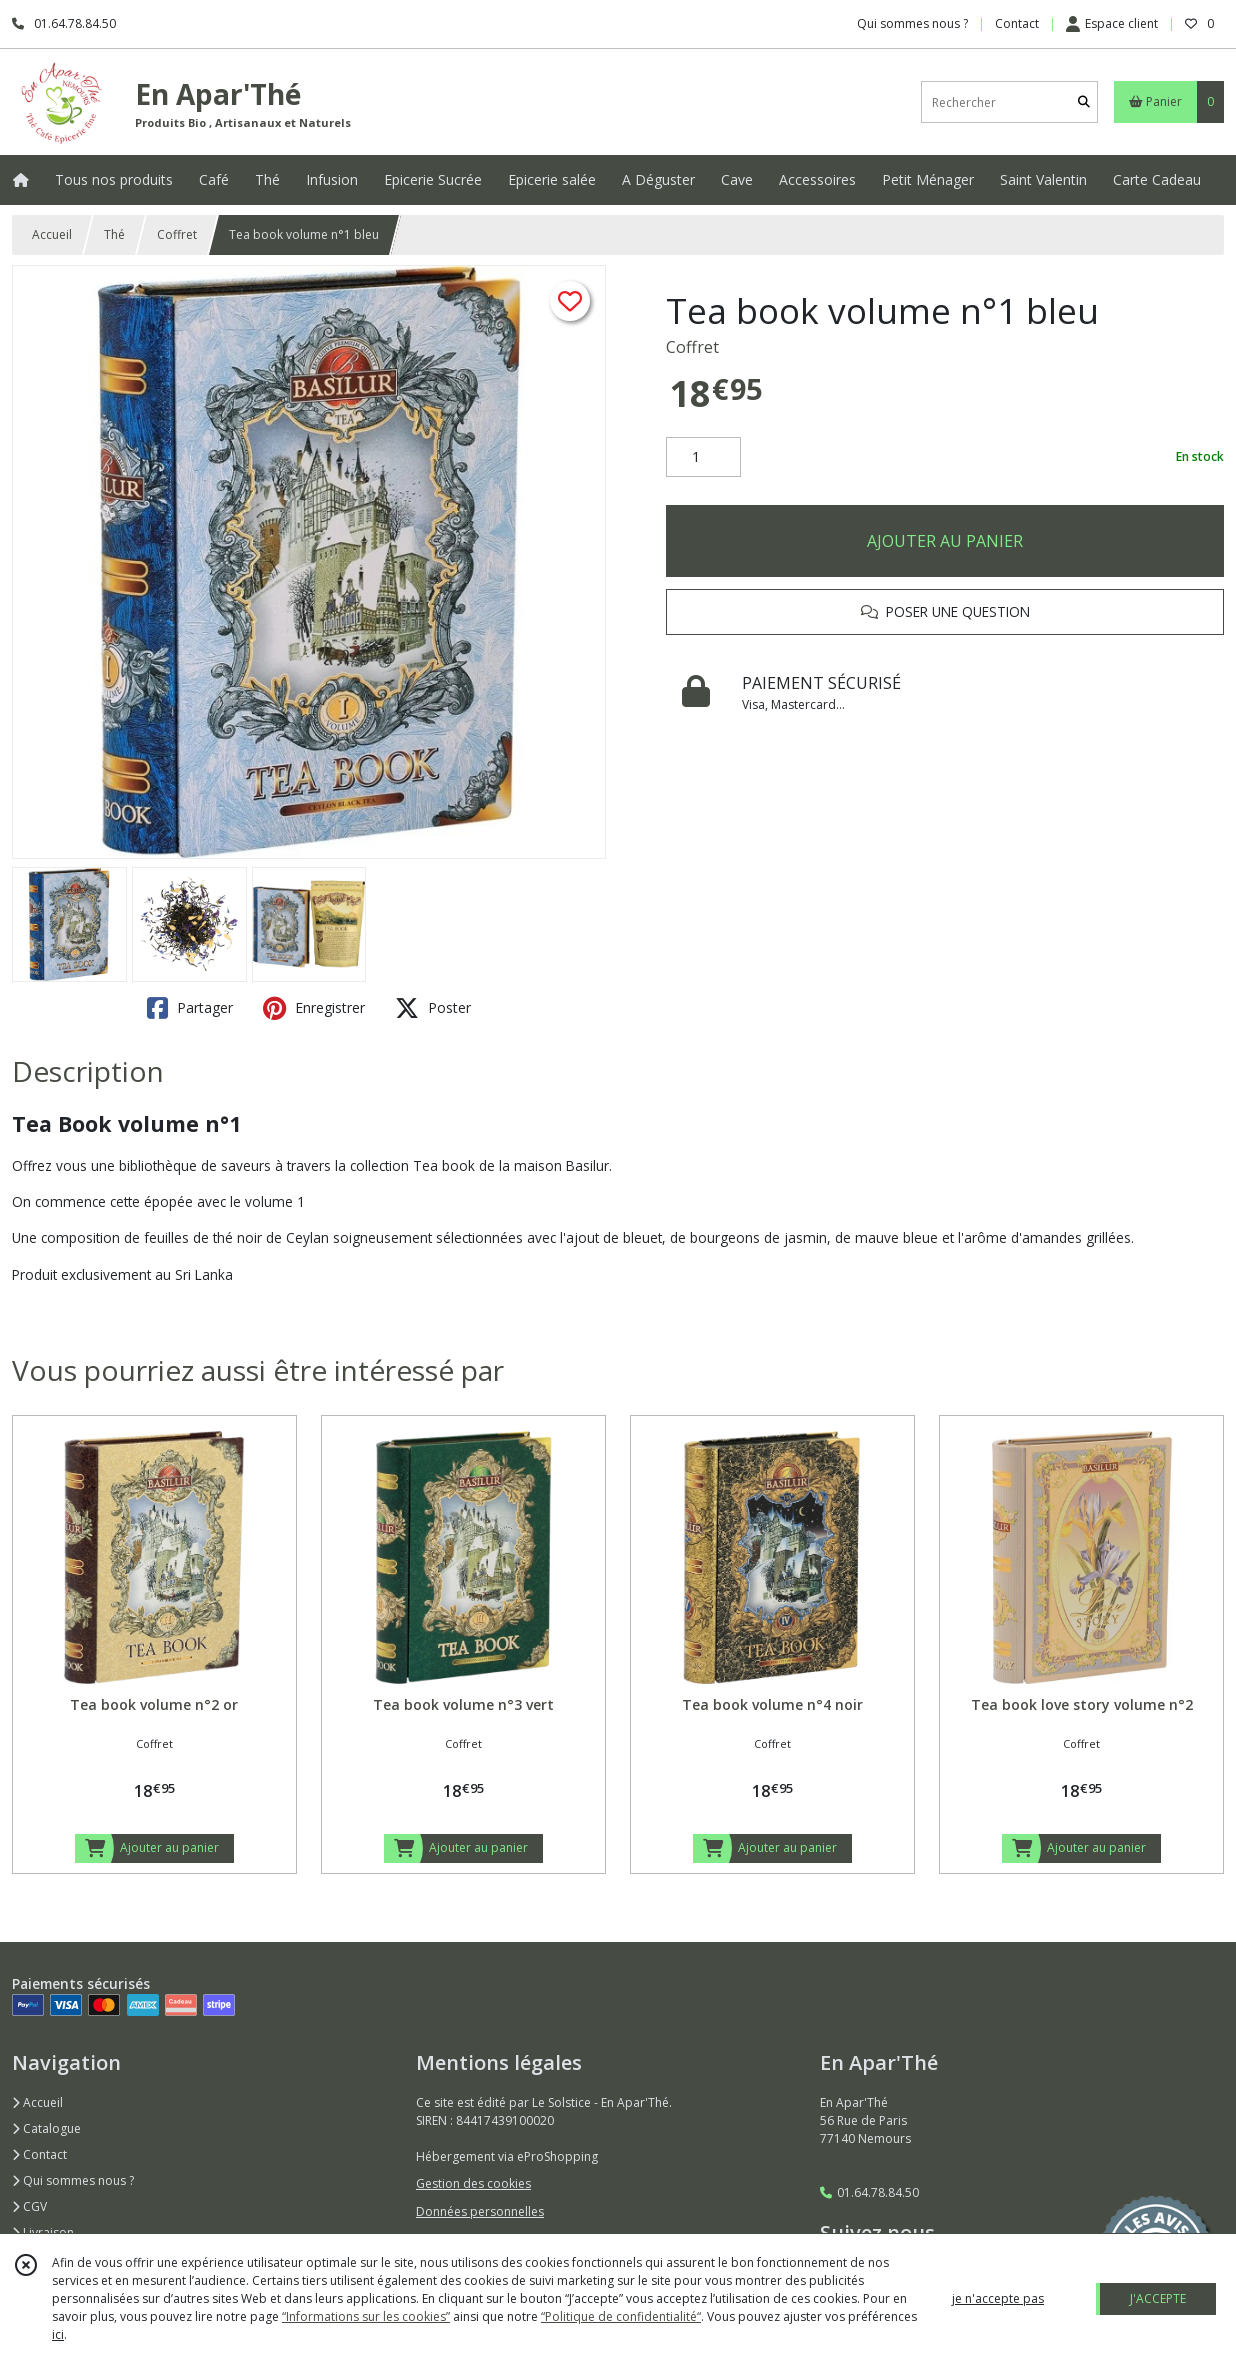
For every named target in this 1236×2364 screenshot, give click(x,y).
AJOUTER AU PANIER (945, 541)
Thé (114, 234)
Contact (1017, 23)
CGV (29, 2206)
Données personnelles (480, 2211)
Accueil (52, 234)
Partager (190, 1008)
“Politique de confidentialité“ (621, 2316)
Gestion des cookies (473, 2183)
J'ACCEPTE (1158, 2298)
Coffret (177, 234)
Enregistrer (314, 1008)
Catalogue (46, 2128)
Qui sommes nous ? (73, 2180)
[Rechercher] (1084, 102)
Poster (433, 1008)
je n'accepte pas (998, 2298)
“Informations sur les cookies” (366, 2316)
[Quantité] (703, 457)
